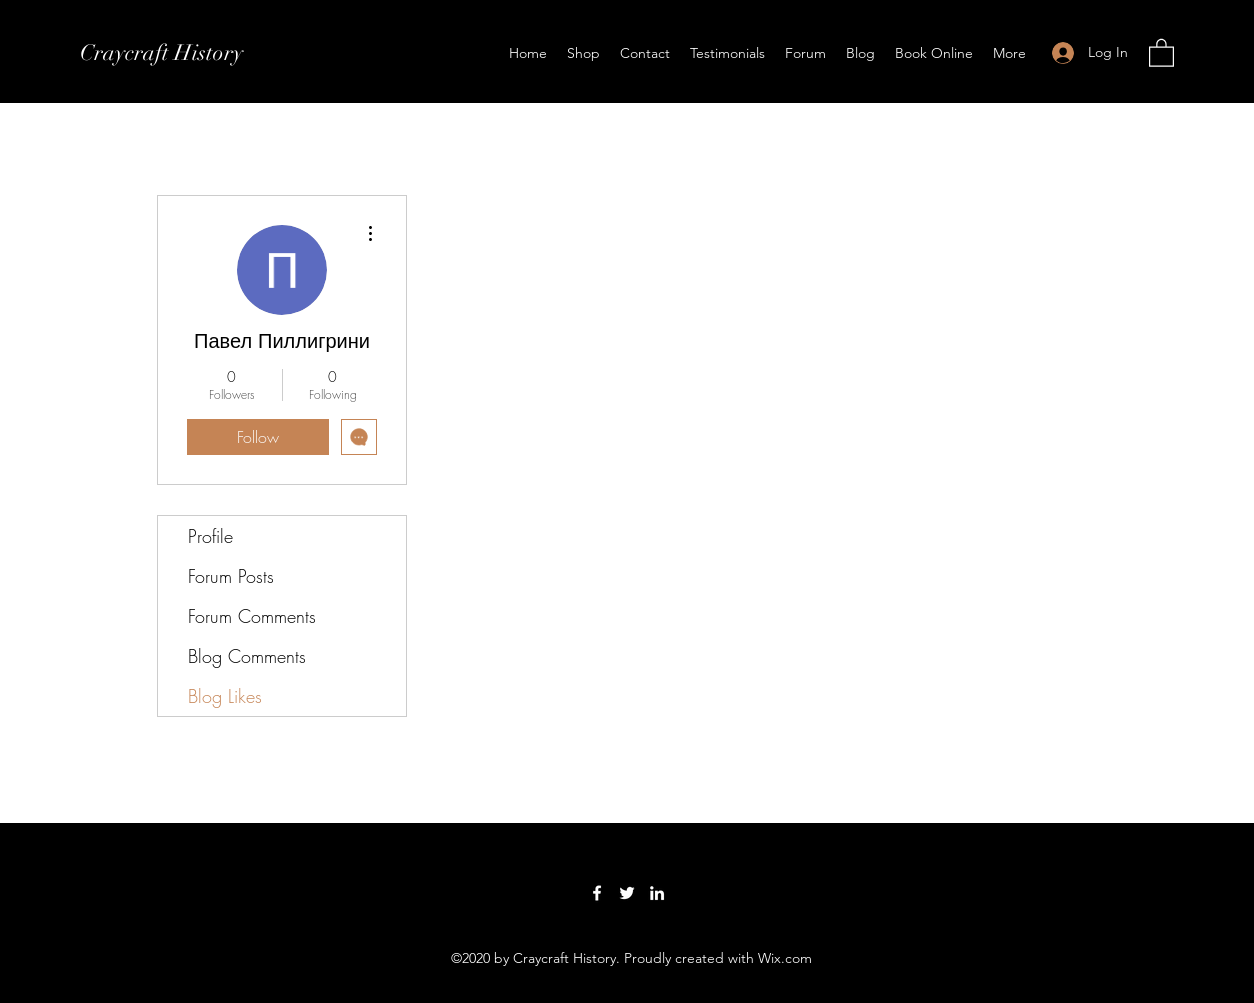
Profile (210, 536)
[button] (1161, 52)
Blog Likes (225, 696)
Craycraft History (161, 52)
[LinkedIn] (657, 893)
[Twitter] (627, 893)
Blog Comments (247, 656)
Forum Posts (231, 576)
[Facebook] (597, 893)
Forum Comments (252, 616)
